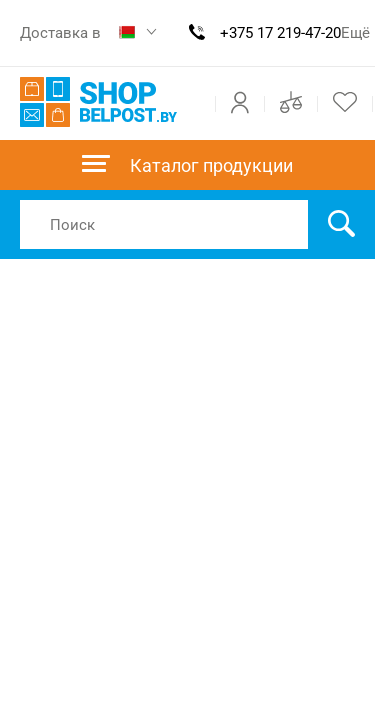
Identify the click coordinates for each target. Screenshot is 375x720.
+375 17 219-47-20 (280, 33)
